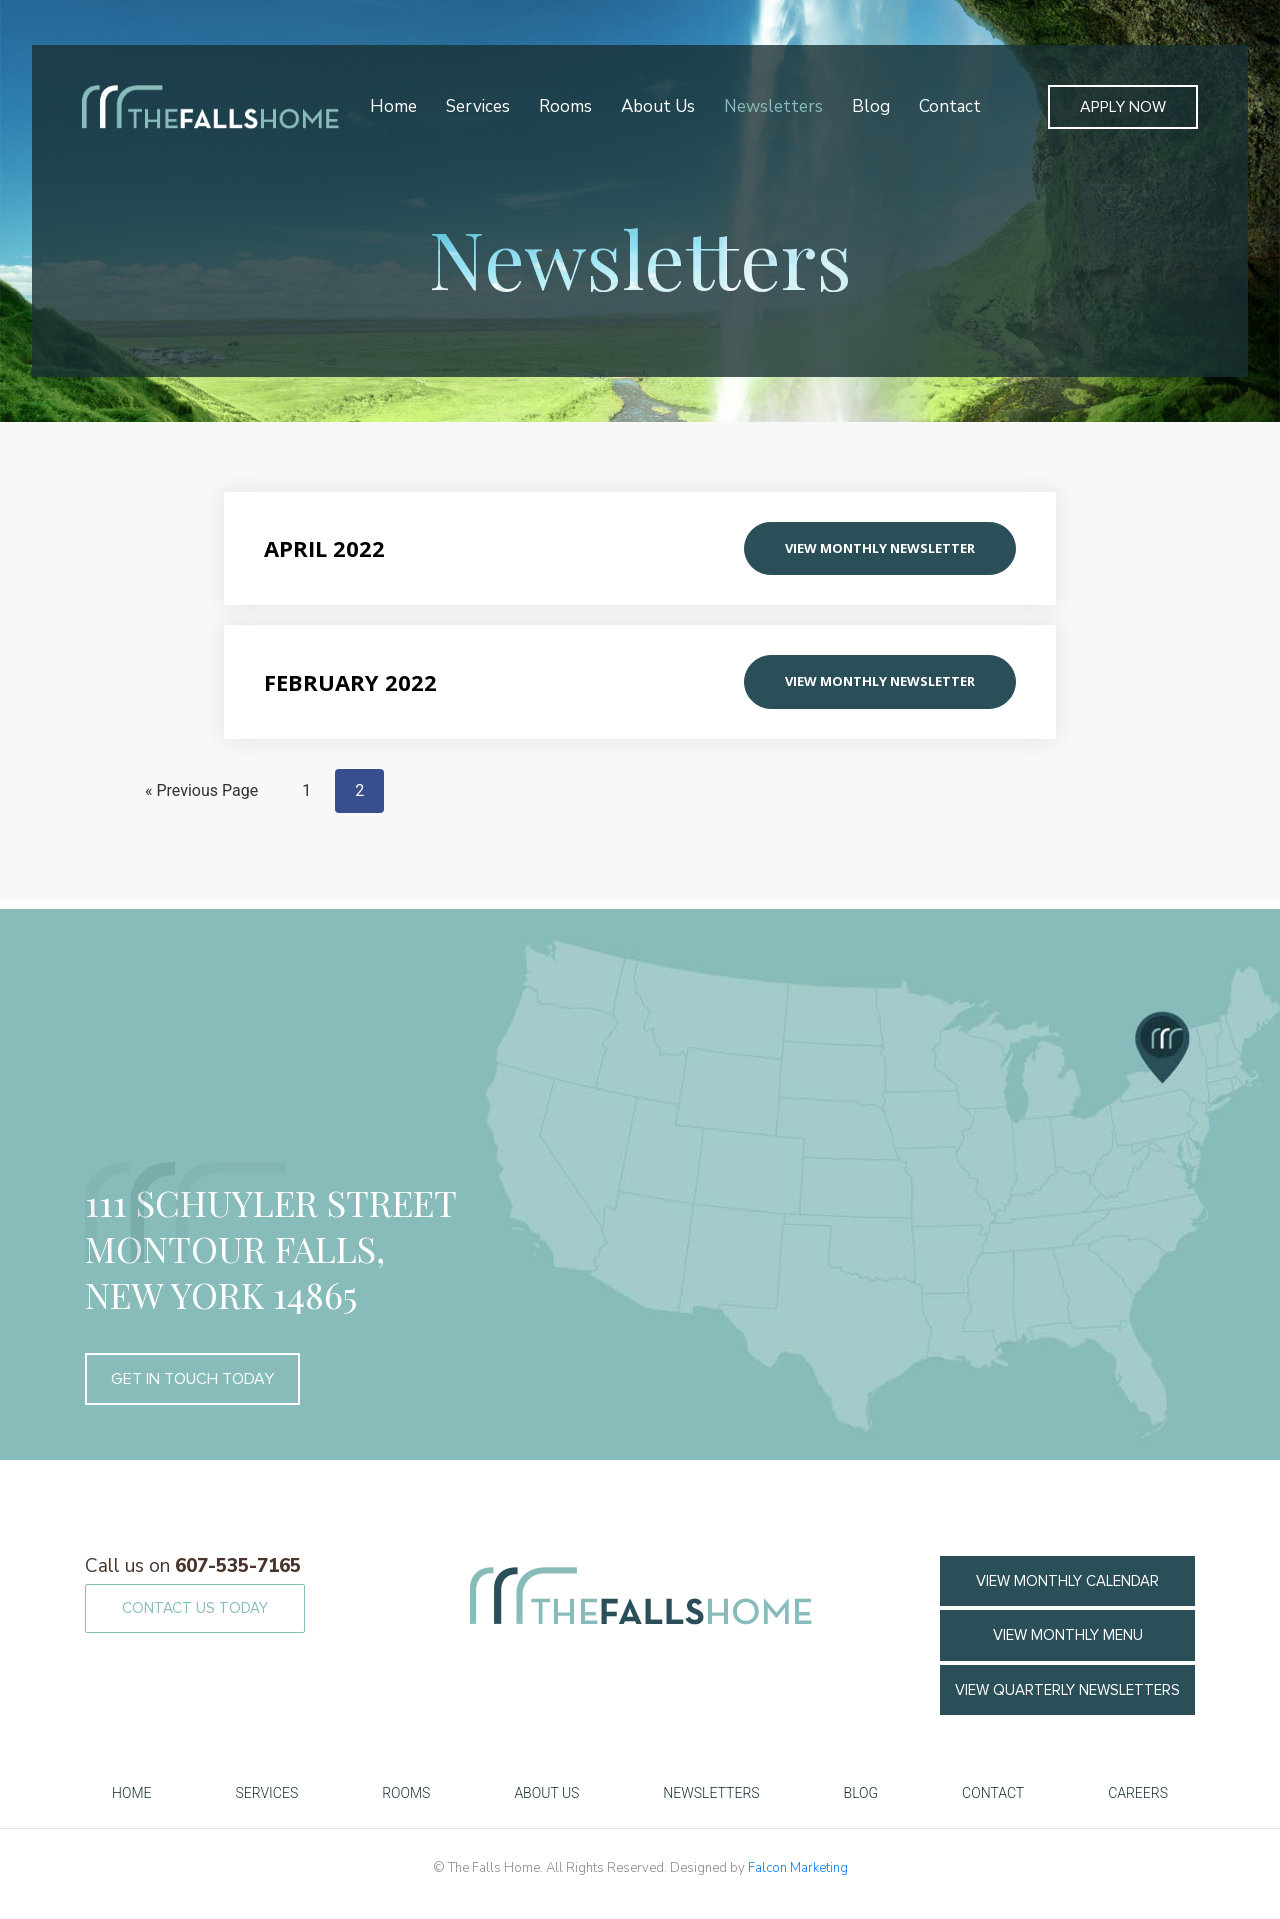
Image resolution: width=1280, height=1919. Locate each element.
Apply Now (1123, 107)
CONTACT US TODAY (195, 1608)
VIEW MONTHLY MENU (1068, 1635)
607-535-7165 (193, 1566)
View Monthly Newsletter (880, 548)
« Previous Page (201, 790)
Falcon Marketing (798, 1868)
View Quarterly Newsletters (1067, 1690)
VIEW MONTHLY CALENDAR (1067, 1581)
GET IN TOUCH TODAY (192, 1379)
